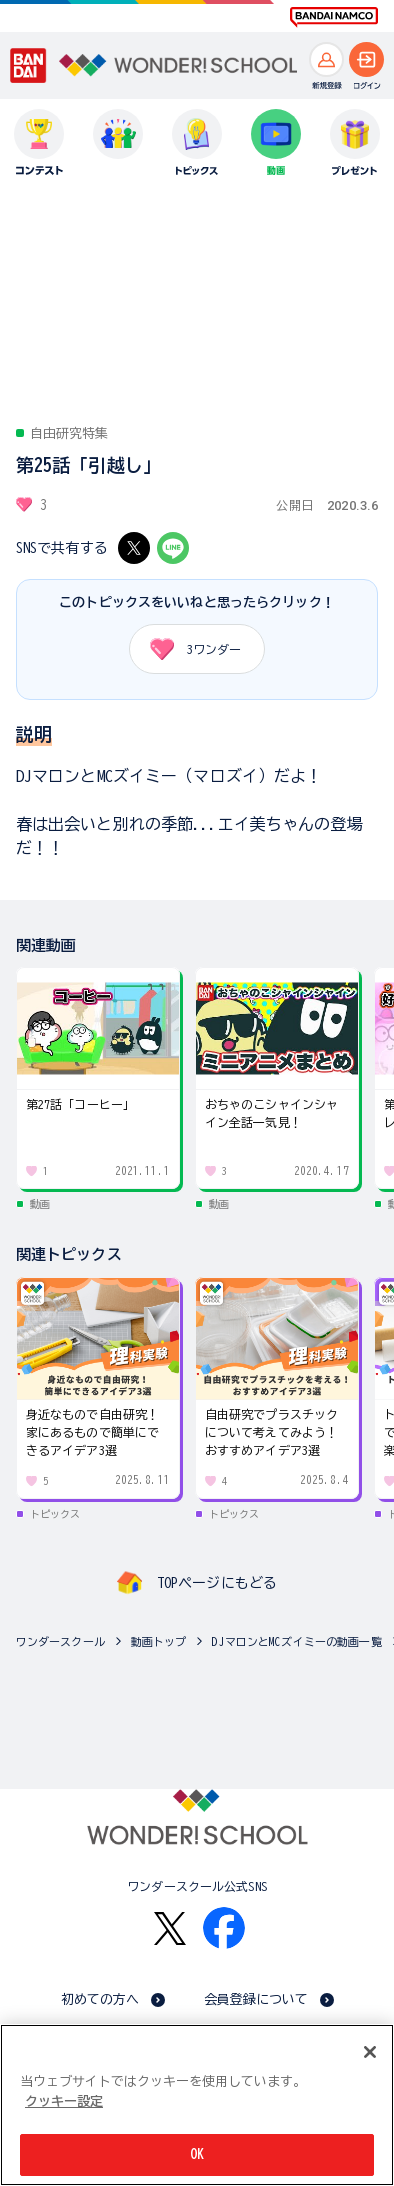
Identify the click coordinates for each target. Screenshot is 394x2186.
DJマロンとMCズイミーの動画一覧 (296, 1641)
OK (197, 2154)
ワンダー (188, 649)
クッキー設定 (64, 2101)
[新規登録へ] (326, 59)
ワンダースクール (60, 1641)
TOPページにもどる (217, 1583)
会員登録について (256, 1999)
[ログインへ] (366, 59)
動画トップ (159, 1641)
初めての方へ (100, 1999)
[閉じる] (370, 2052)
